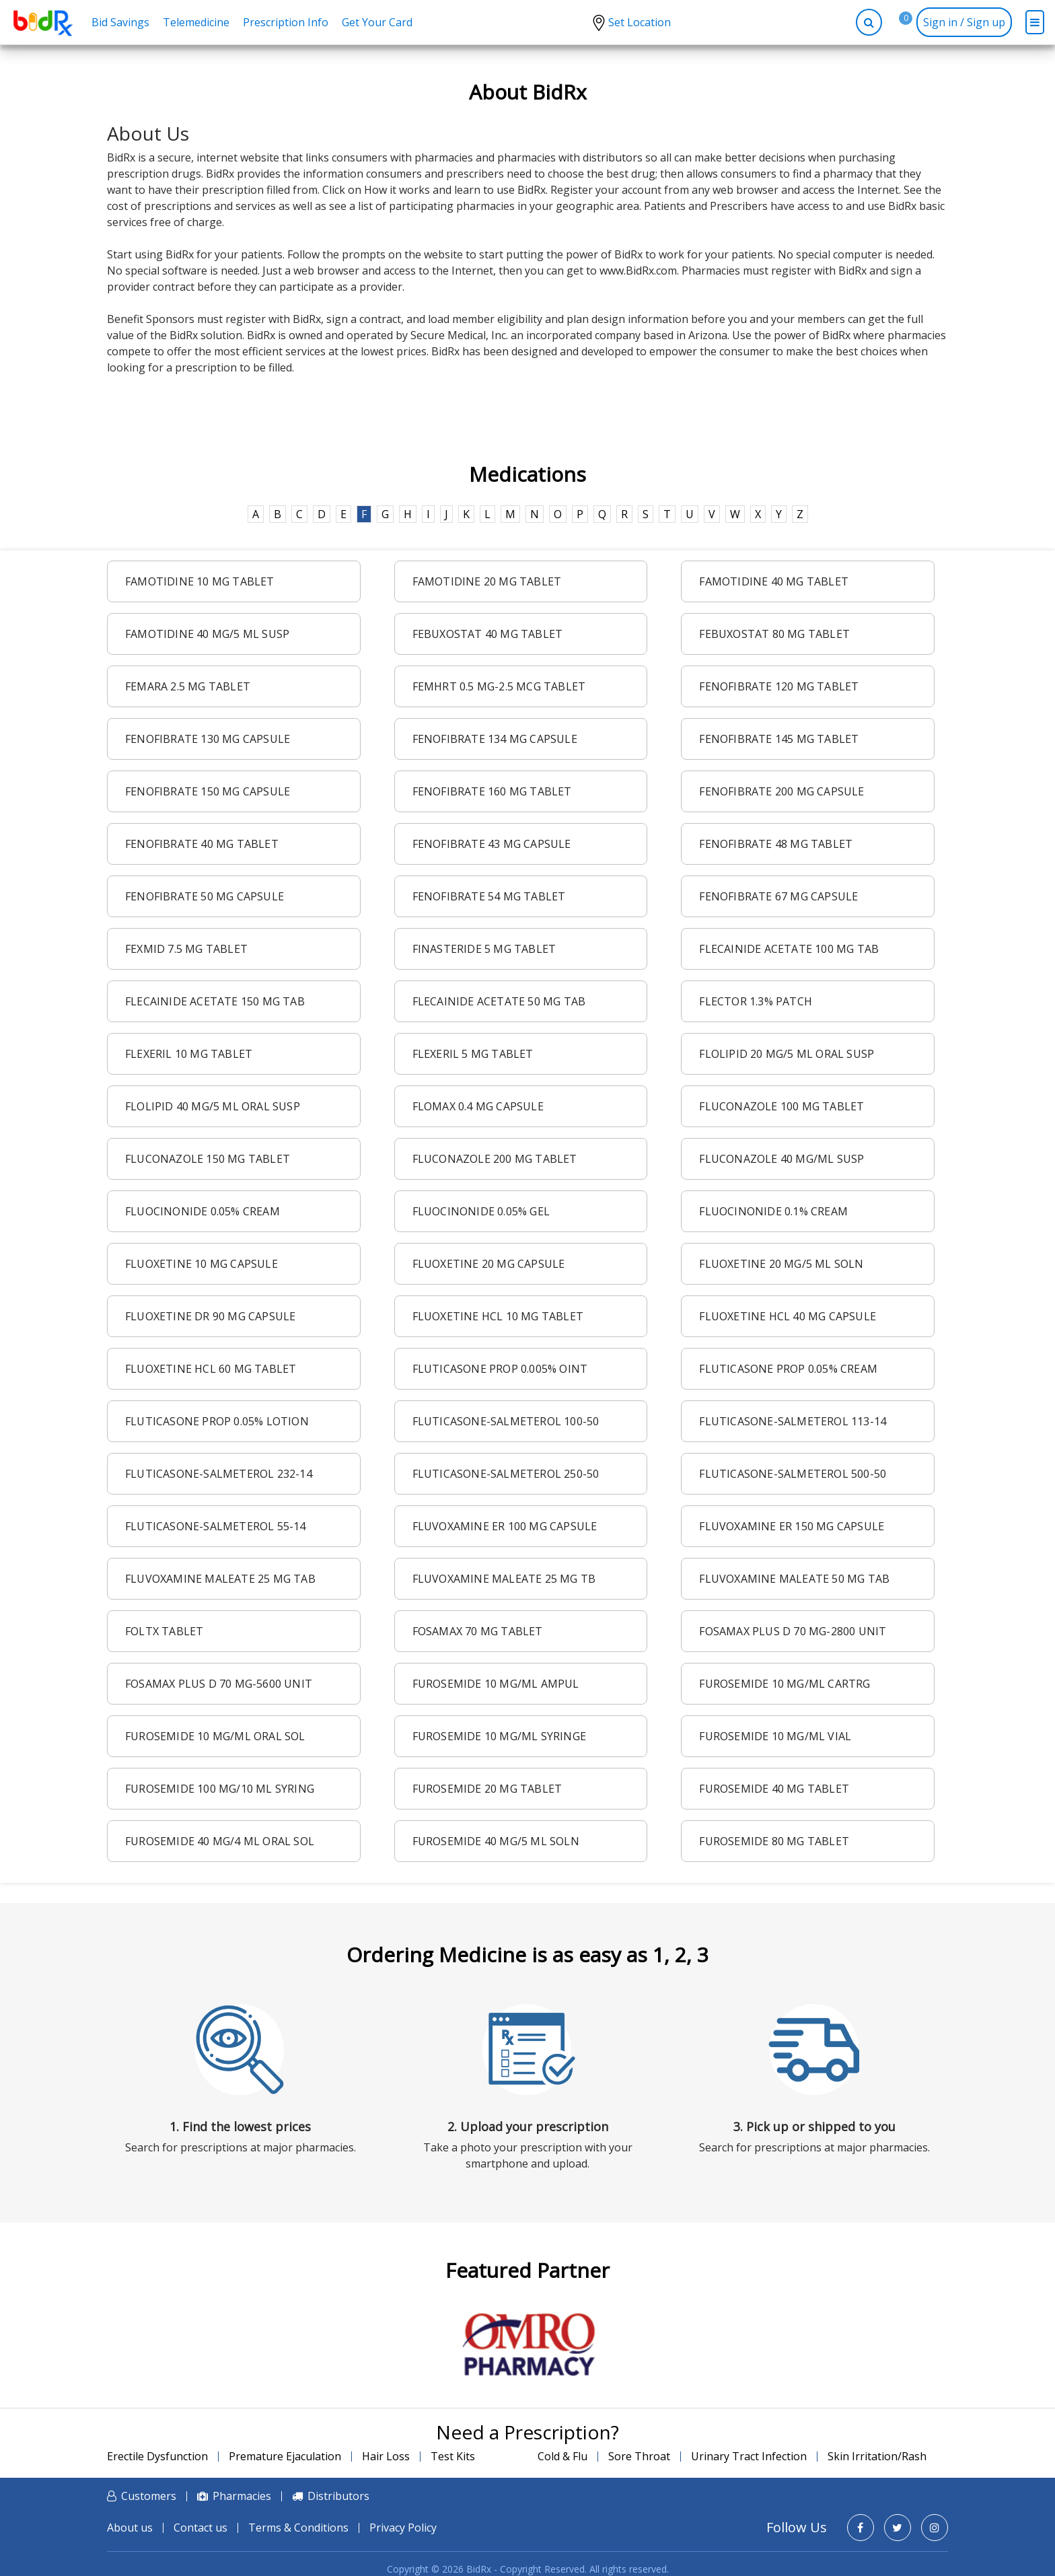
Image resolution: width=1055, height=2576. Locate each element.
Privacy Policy (403, 2527)
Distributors (338, 2496)
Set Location (639, 22)
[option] (527, 2345)
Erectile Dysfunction (157, 2456)
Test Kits (453, 2456)
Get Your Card (377, 22)
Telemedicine (196, 22)
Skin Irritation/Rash (877, 2456)
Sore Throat (639, 2456)
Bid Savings (120, 22)
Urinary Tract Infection (749, 2456)
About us (130, 2527)
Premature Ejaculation (285, 2456)
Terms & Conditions (298, 2527)
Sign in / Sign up (964, 22)
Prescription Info (285, 22)
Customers (148, 2496)
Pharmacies (242, 2496)
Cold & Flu (562, 2456)
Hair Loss (386, 2456)
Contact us (200, 2527)
